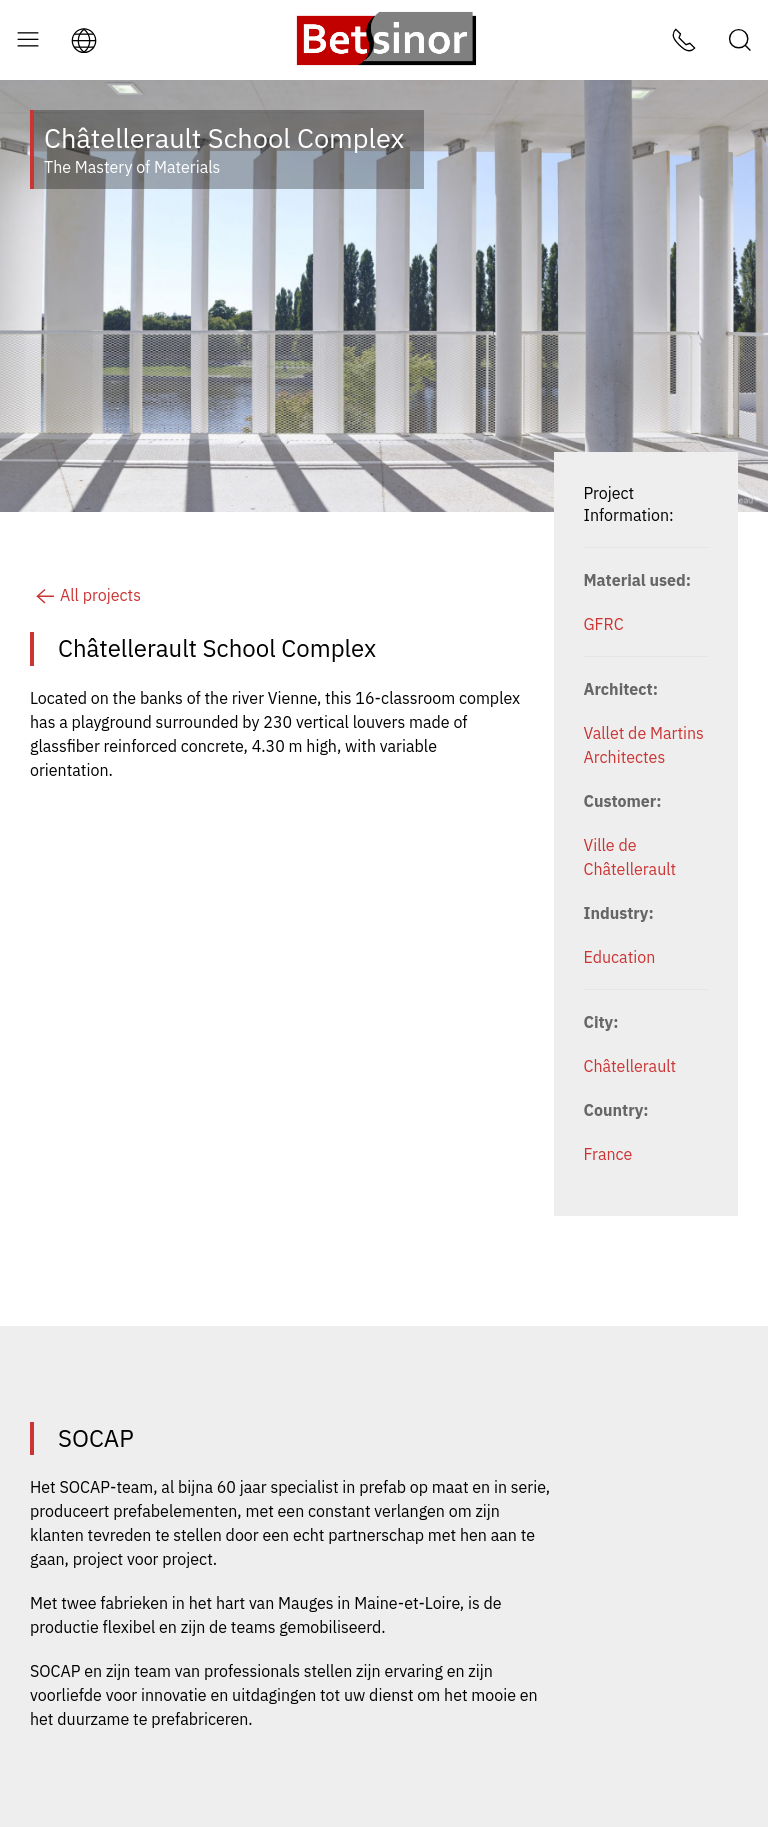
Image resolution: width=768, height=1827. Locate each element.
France (608, 1154)
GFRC (604, 624)
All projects (85, 595)
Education (620, 957)
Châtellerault (630, 1066)
